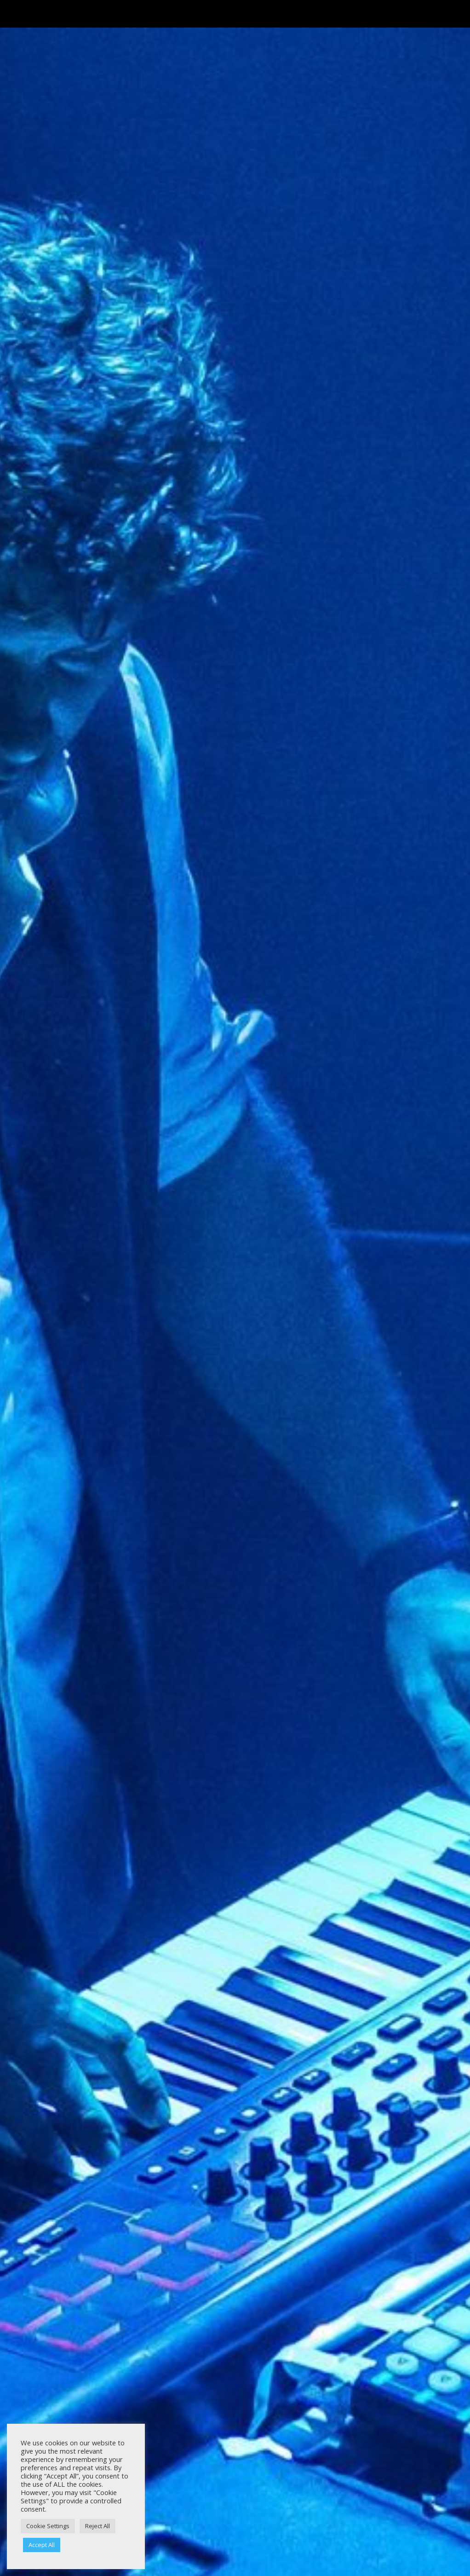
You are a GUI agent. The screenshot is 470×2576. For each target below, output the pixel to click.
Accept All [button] (42, 2545)
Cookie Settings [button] (47, 2526)
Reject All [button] (97, 2526)
